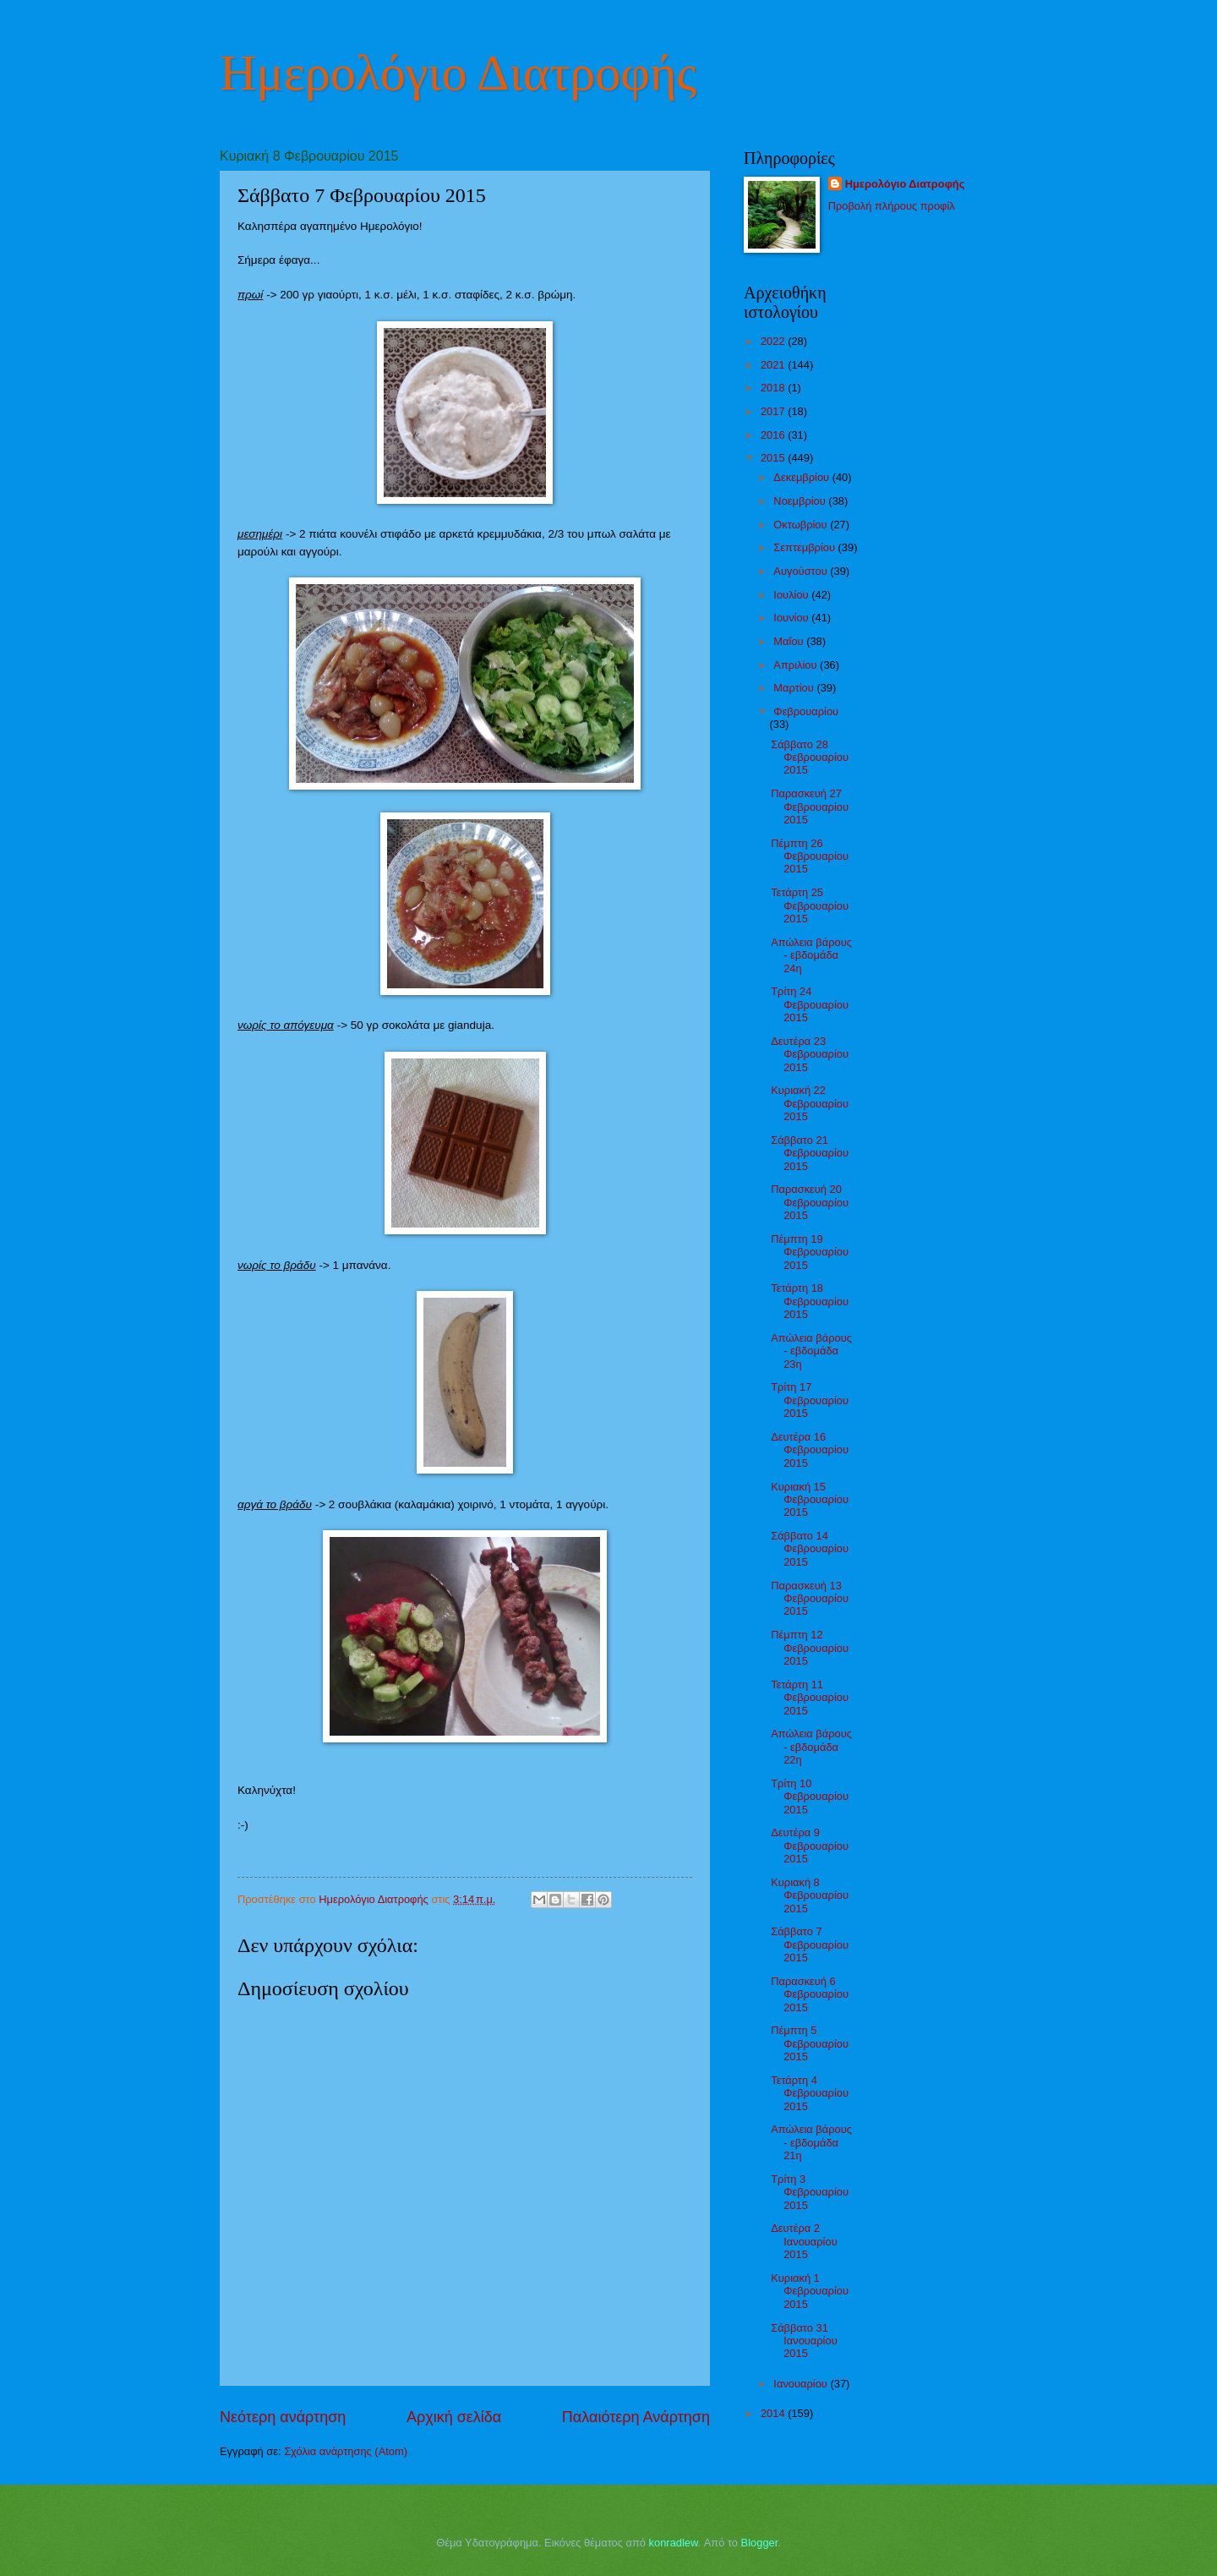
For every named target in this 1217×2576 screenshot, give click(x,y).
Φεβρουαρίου (805, 711)
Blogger (759, 2542)
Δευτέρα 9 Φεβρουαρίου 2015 (810, 1845)
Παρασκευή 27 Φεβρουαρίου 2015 (810, 806)
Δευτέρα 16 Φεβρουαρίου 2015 (810, 1449)
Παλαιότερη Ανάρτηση (636, 2417)
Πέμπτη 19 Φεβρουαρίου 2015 (810, 1252)
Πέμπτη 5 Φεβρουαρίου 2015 (810, 2043)
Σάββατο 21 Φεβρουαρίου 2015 (810, 1153)
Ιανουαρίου (801, 2383)
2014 (774, 2413)
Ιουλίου (792, 594)
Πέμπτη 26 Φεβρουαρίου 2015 (810, 856)
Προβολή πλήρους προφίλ (891, 206)
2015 (774, 457)
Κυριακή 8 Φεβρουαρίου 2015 (810, 1895)
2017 (774, 411)
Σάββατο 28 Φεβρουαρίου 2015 (810, 757)
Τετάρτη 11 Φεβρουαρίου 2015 (810, 1697)
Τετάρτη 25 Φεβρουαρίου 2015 (810, 905)
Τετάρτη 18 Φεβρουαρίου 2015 (810, 1301)
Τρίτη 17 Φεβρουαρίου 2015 (810, 1400)
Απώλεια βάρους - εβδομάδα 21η (811, 2142)
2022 (774, 341)
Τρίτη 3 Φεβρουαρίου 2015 (810, 2192)
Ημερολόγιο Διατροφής (458, 73)
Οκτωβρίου (801, 524)
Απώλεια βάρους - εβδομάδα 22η (811, 1746)
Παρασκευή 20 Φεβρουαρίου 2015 (810, 1202)
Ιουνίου (792, 617)
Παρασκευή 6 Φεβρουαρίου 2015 (810, 1994)
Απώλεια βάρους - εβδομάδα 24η (811, 955)
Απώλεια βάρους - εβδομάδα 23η (811, 1351)
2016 (774, 435)
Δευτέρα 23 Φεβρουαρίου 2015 (810, 1054)
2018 (774, 387)
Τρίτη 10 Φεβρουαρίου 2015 (810, 1796)
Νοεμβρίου (800, 501)
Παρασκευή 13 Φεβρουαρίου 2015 (810, 1598)
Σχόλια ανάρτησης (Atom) (345, 2451)
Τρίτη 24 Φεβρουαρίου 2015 (810, 1004)
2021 (774, 364)
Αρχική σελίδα (454, 2417)
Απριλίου (796, 665)
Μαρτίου (794, 687)
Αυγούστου (801, 571)
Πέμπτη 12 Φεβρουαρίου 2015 (810, 1647)
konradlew (673, 2542)
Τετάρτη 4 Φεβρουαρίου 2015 (810, 2093)
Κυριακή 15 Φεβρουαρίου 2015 (810, 1499)
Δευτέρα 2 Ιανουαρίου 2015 (804, 2241)
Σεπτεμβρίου (805, 547)
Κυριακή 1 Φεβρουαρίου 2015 (810, 2291)
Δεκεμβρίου (802, 477)
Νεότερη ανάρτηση (283, 2417)
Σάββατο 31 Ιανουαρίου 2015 (804, 2341)
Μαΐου (789, 641)
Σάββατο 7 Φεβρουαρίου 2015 (810, 1944)
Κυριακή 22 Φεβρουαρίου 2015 (810, 1103)
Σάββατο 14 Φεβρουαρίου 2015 (810, 1548)
